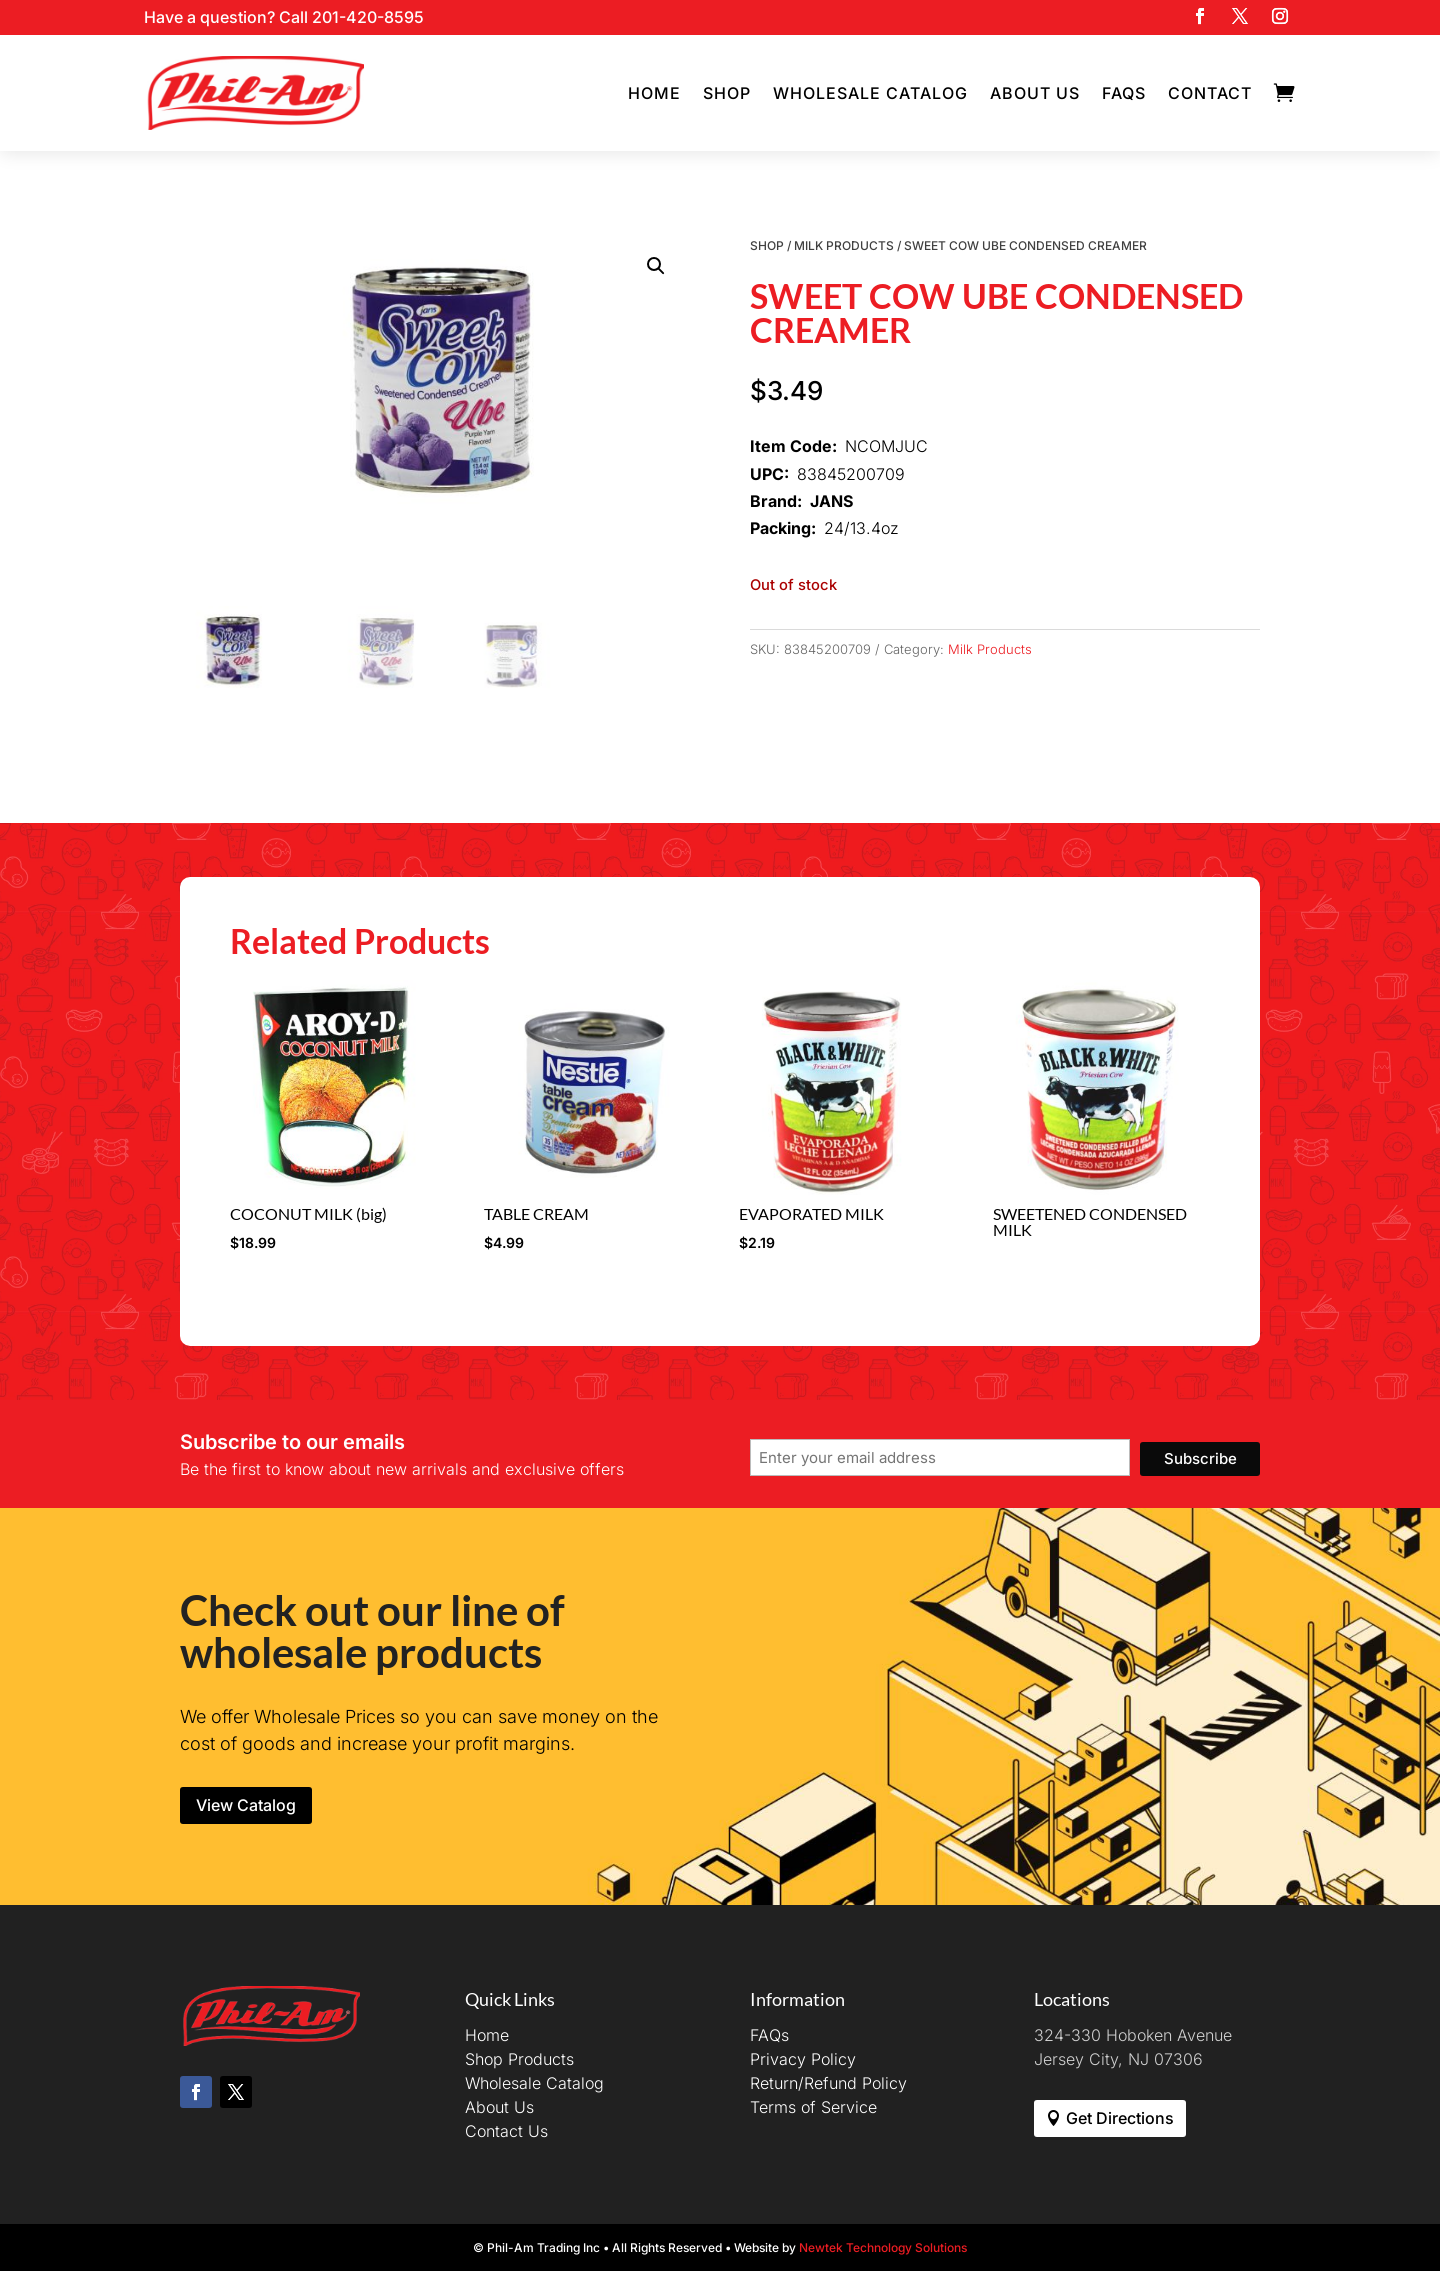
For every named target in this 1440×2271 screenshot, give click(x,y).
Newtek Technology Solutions (883, 2247)
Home (654, 93)
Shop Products (519, 2059)
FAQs (1124, 93)
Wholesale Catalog (870, 93)
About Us (1035, 93)
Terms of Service (813, 2107)
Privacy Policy (803, 2059)
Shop (727, 93)
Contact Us (506, 2131)
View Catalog (246, 1805)
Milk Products (844, 245)
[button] (656, 266)
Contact (1210, 93)
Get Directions (1120, 2118)
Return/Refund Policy (828, 2083)
